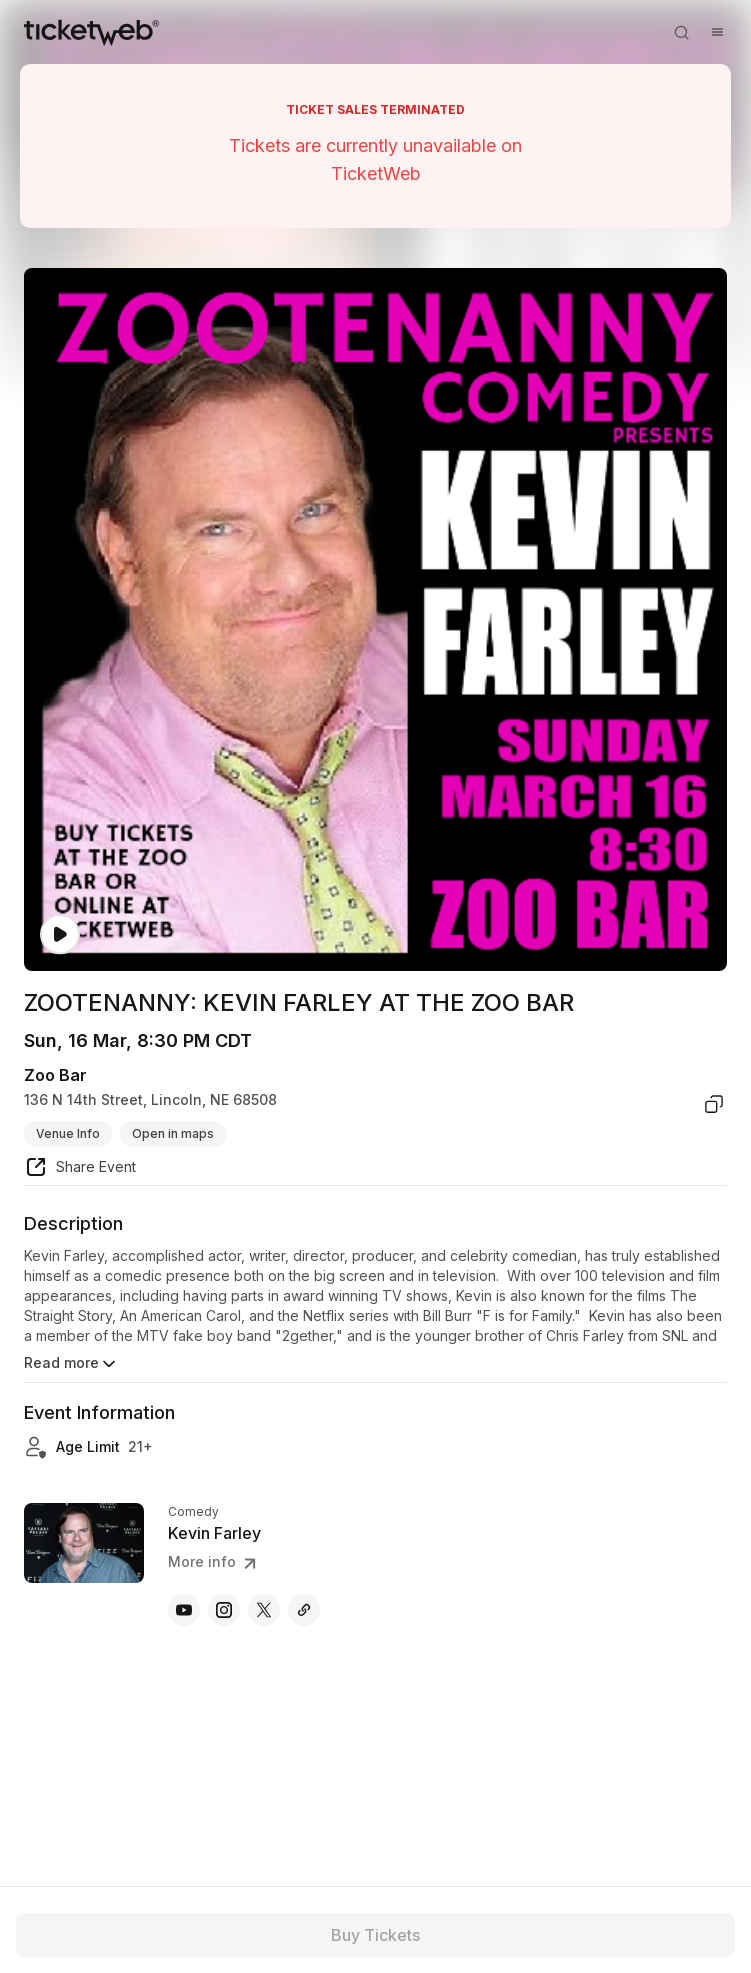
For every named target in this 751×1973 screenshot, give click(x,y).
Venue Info (68, 1133)
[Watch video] (60, 934)
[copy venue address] (714, 1104)
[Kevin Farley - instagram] (224, 1610)
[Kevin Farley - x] (264, 1610)
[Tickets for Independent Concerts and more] (91, 32)
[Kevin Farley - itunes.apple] (304, 1610)
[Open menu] (717, 32)
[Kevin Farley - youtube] (184, 1610)
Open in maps (173, 1133)
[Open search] (681, 32)
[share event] (80, 1170)
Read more (71, 1364)
